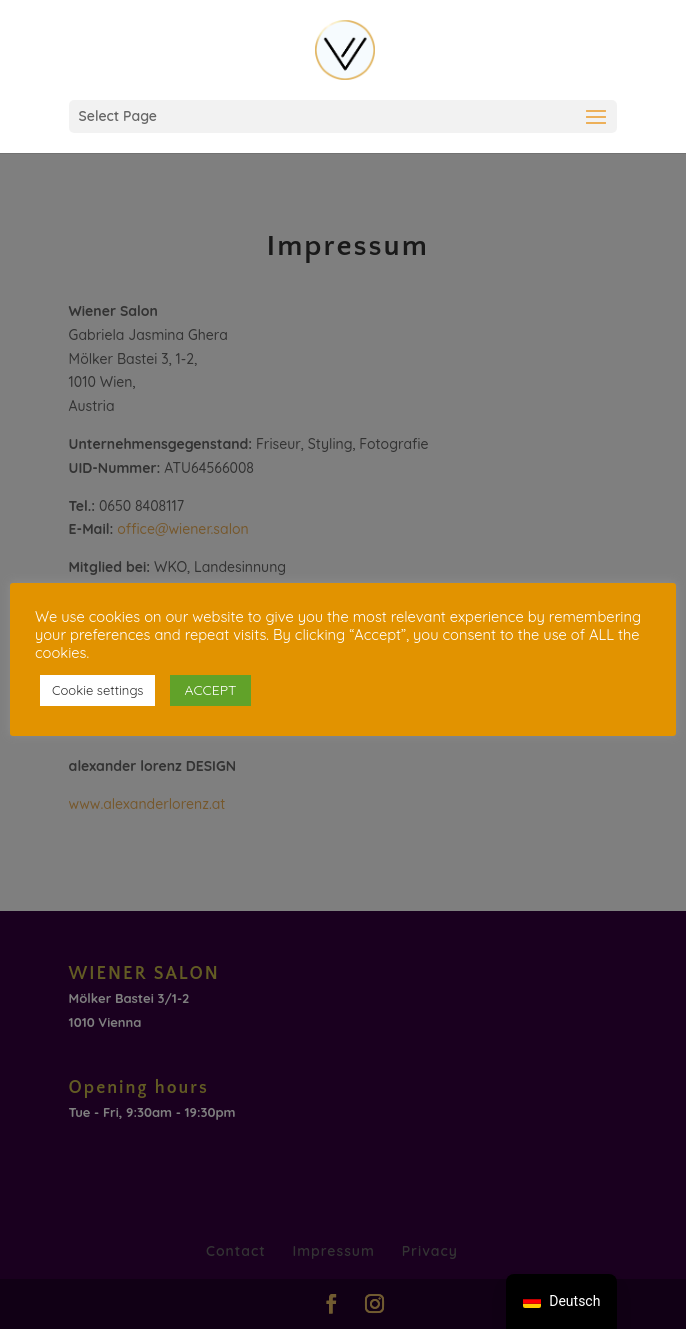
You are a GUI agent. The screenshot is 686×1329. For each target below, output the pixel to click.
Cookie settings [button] (97, 690)
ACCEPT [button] (210, 690)
